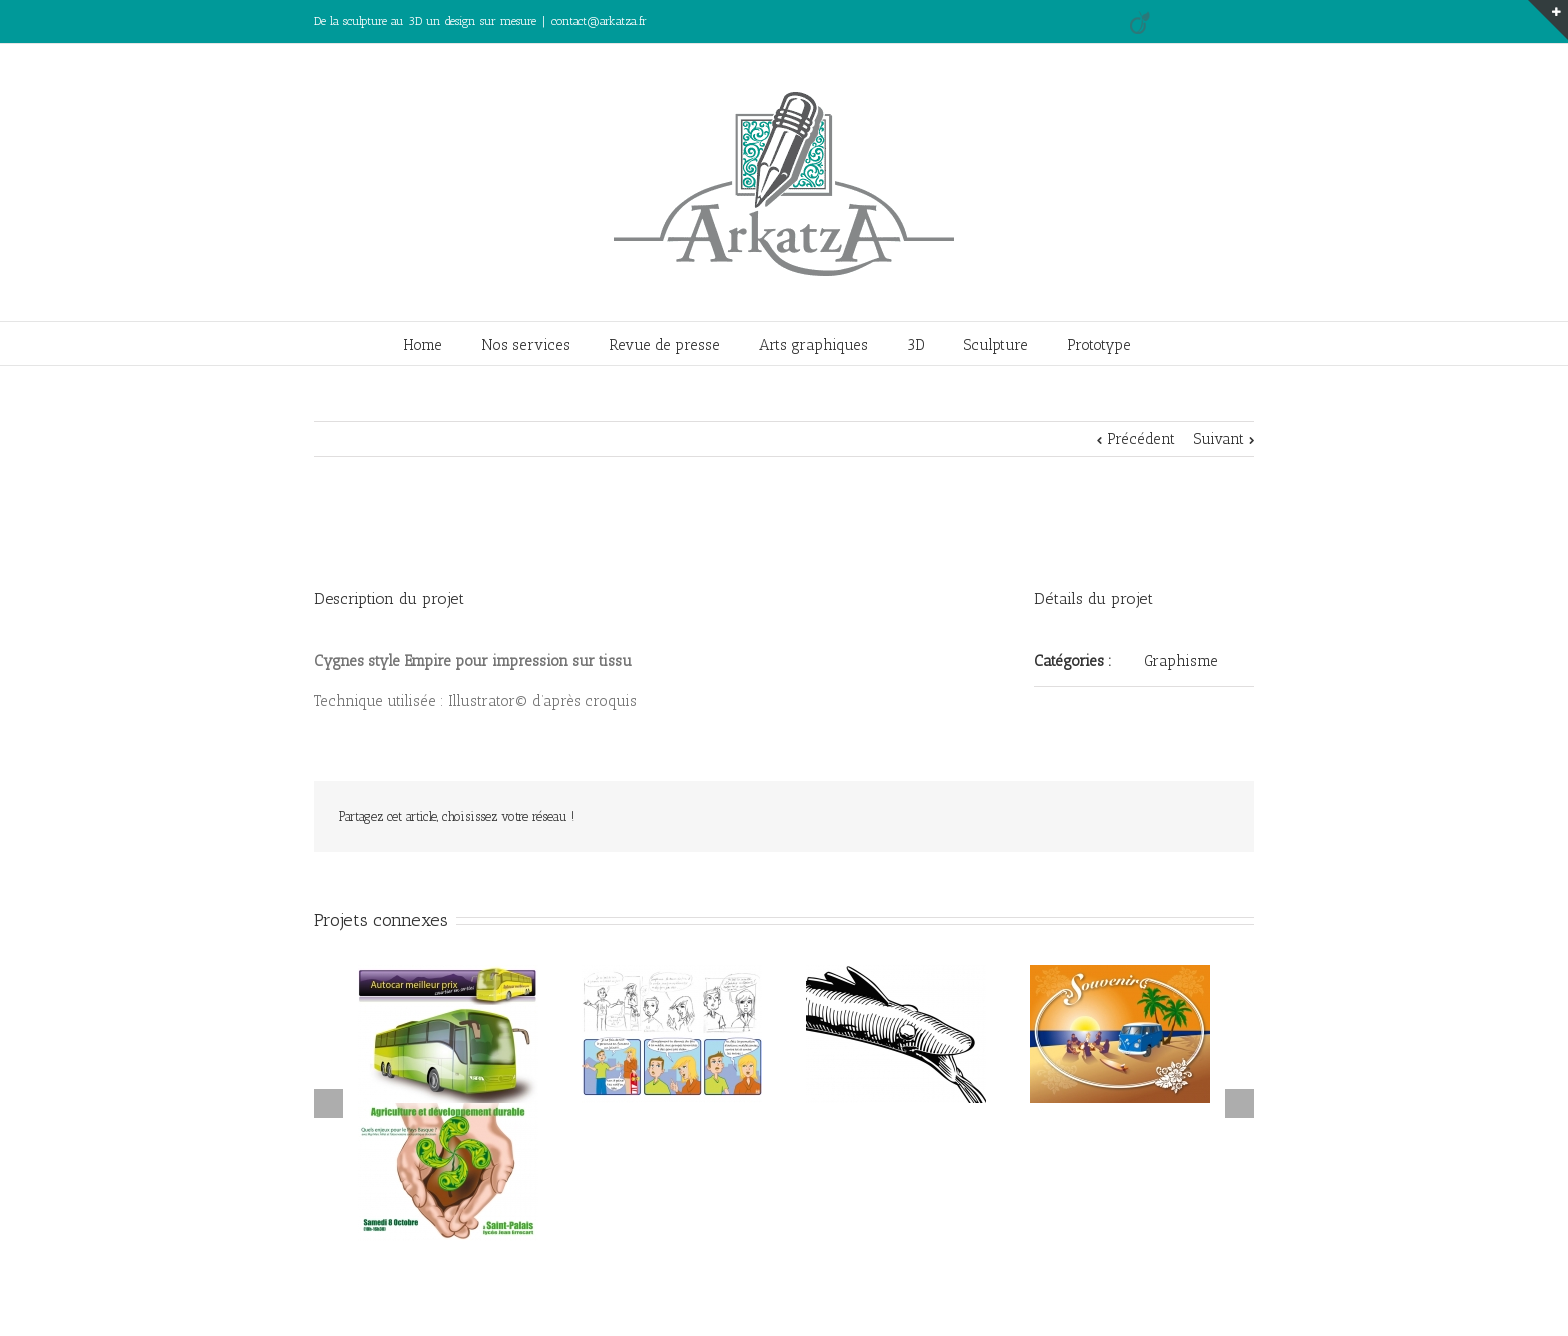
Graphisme (1181, 661)
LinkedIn (1218, 17)
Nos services (525, 345)
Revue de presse (664, 345)
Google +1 (1165, 818)
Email (1215, 818)
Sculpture (996, 345)
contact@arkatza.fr (599, 21)
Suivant (1219, 439)
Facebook (1249, 19)
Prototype (1099, 345)
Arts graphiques (813, 345)
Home (422, 345)
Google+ (1180, 20)
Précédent (1141, 439)
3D (916, 345)
